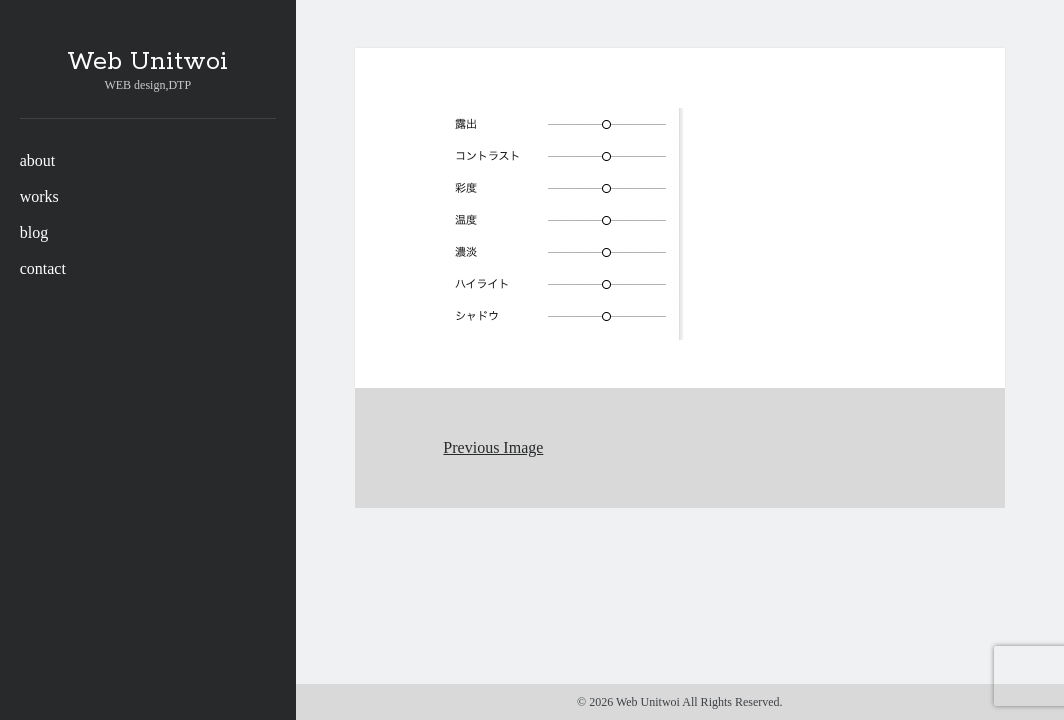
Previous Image (493, 447)
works (39, 196)
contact (43, 268)
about (38, 160)
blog (34, 232)
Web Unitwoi (147, 62)
